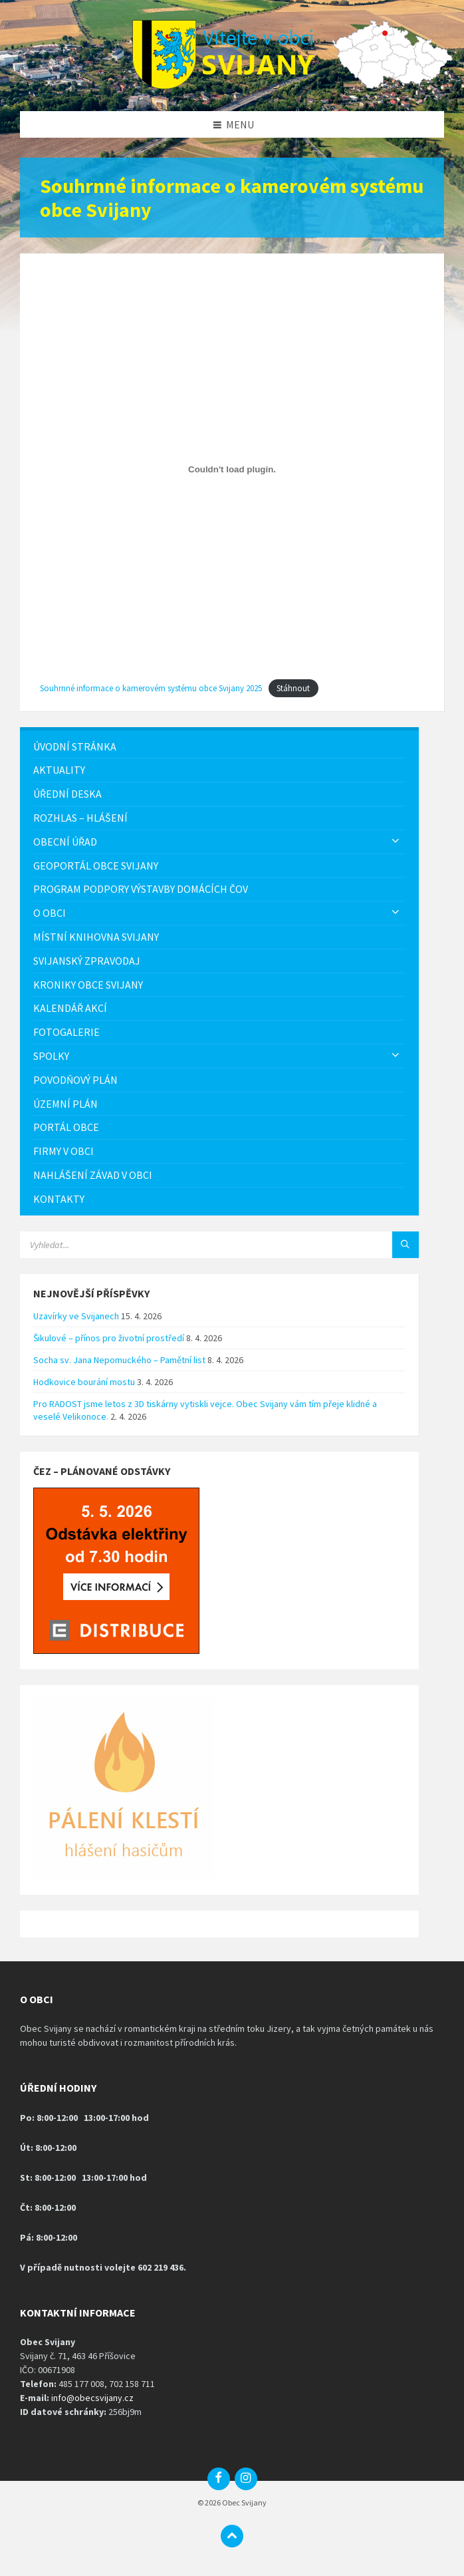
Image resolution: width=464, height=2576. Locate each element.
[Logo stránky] (232, 85)
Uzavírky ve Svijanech (76, 1316)
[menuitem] (219, 746)
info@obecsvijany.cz (92, 2398)
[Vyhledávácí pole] (186, 1244)
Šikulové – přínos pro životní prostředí (108, 1338)
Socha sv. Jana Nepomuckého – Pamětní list (119, 1360)
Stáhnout (293, 688)
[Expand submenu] (396, 842)
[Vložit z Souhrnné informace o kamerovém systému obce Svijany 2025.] (232, 469)
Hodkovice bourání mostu (84, 1382)
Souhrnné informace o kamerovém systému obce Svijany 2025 (151, 688)
